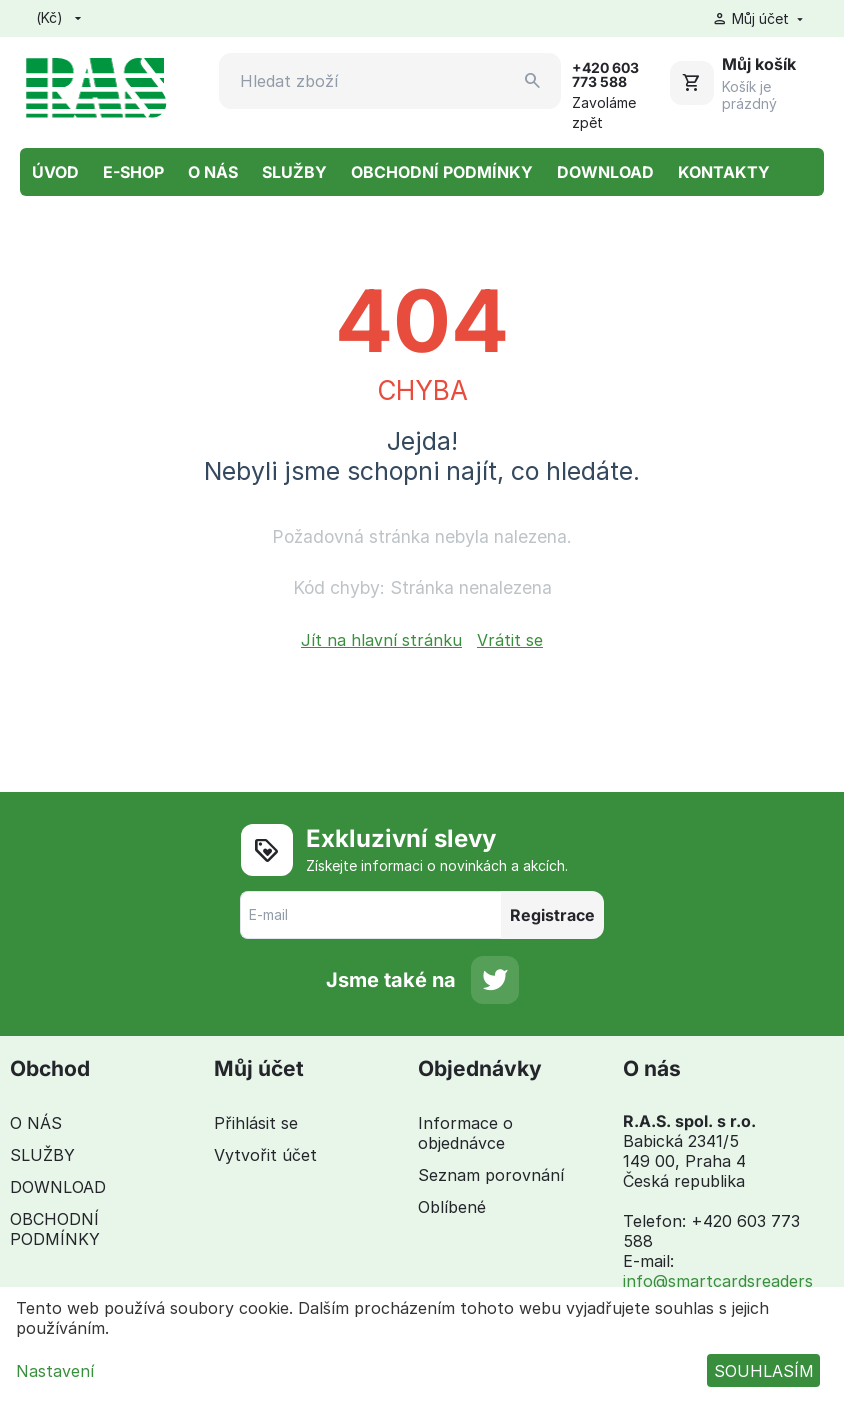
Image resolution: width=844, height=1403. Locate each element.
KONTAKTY (724, 172)
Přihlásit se (256, 1123)
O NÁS (213, 172)
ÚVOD (55, 172)
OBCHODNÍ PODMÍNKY (442, 172)
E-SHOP (133, 172)
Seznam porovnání (491, 1175)
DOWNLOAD (605, 172)
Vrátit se (510, 640)
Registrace (552, 915)
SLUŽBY (294, 172)
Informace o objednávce (465, 1133)
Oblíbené (452, 1207)
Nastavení (55, 1371)
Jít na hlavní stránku (381, 640)
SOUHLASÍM (764, 1371)
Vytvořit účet (265, 1155)
